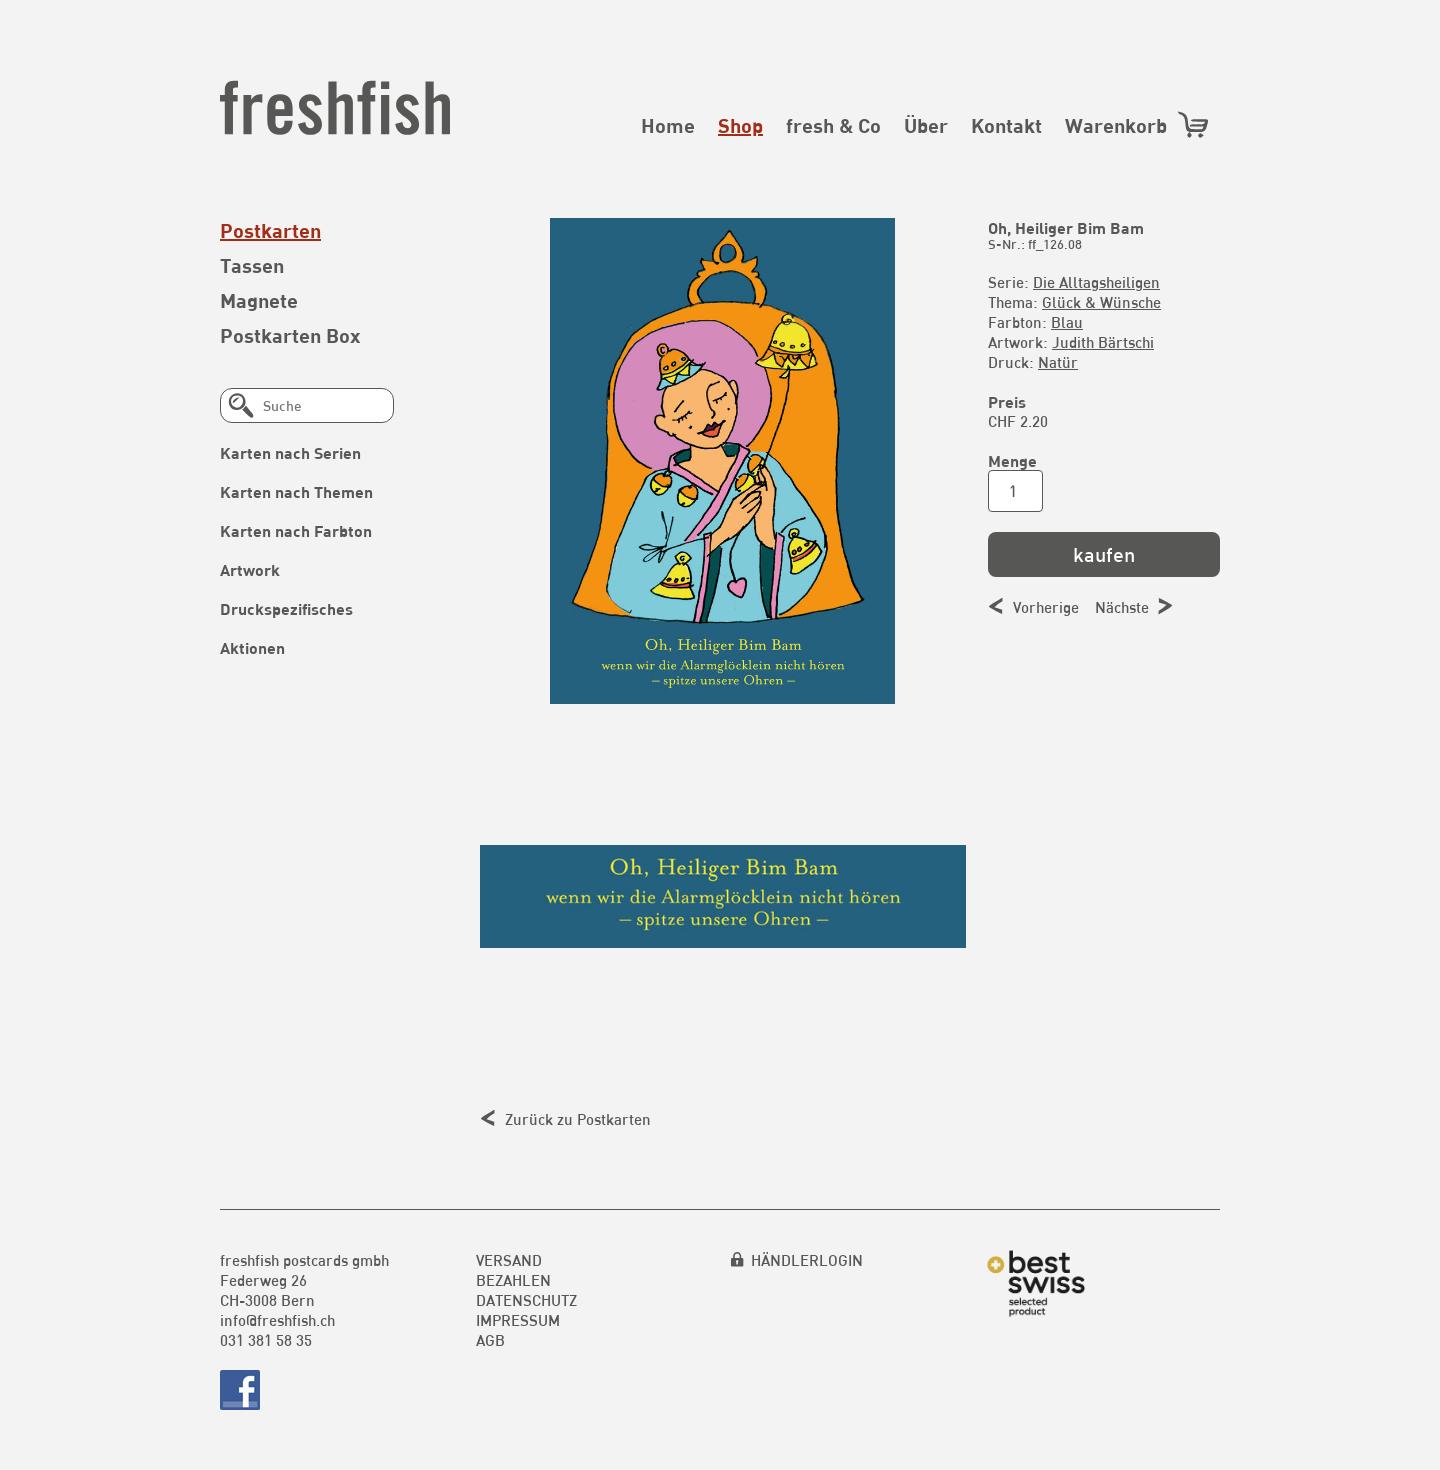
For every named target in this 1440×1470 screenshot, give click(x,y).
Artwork (250, 569)
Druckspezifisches (286, 608)
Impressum (518, 1320)
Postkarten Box (290, 335)
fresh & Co (833, 125)
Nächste (1122, 607)
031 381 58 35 (266, 1340)
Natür (1058, 362)
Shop (740, 125)
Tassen (252, 265)
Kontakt (1006, 125)
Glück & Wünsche (1101, 302)
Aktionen (252, 647)
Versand (509, 1260)
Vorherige (1046, 607)
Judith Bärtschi (1103, 342)
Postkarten (270, 230)
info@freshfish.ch (277, 1320)
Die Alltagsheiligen (1096, 282)
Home (668, 125)
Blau (1067, 322)
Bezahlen (513, 1280)
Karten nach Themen (296, 491)
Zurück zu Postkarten (578, 1119)
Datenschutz (526, 1300)
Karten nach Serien (290, 452)
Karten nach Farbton (296, 530)
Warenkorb (1137, 124)
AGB (490, 1340)
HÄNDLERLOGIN (807, 1260)
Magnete (259, 300)
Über (926, 125)
